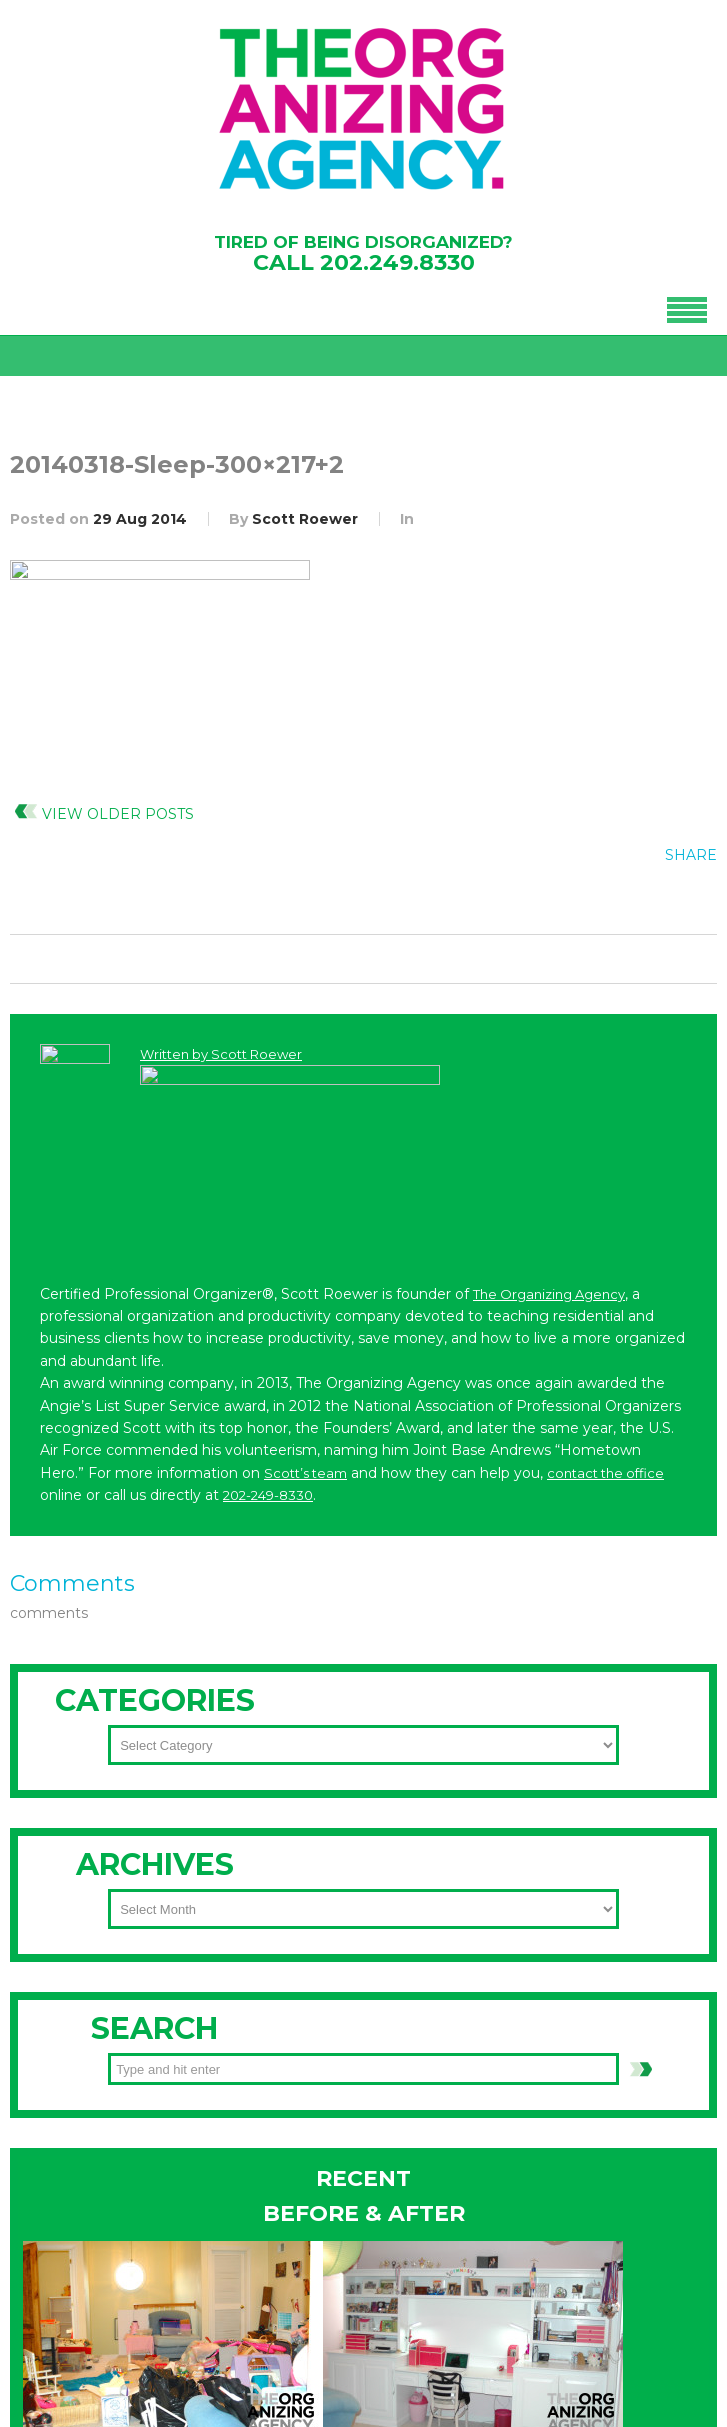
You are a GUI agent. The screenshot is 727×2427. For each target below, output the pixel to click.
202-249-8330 (119, 2177)
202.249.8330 (397, 262)
